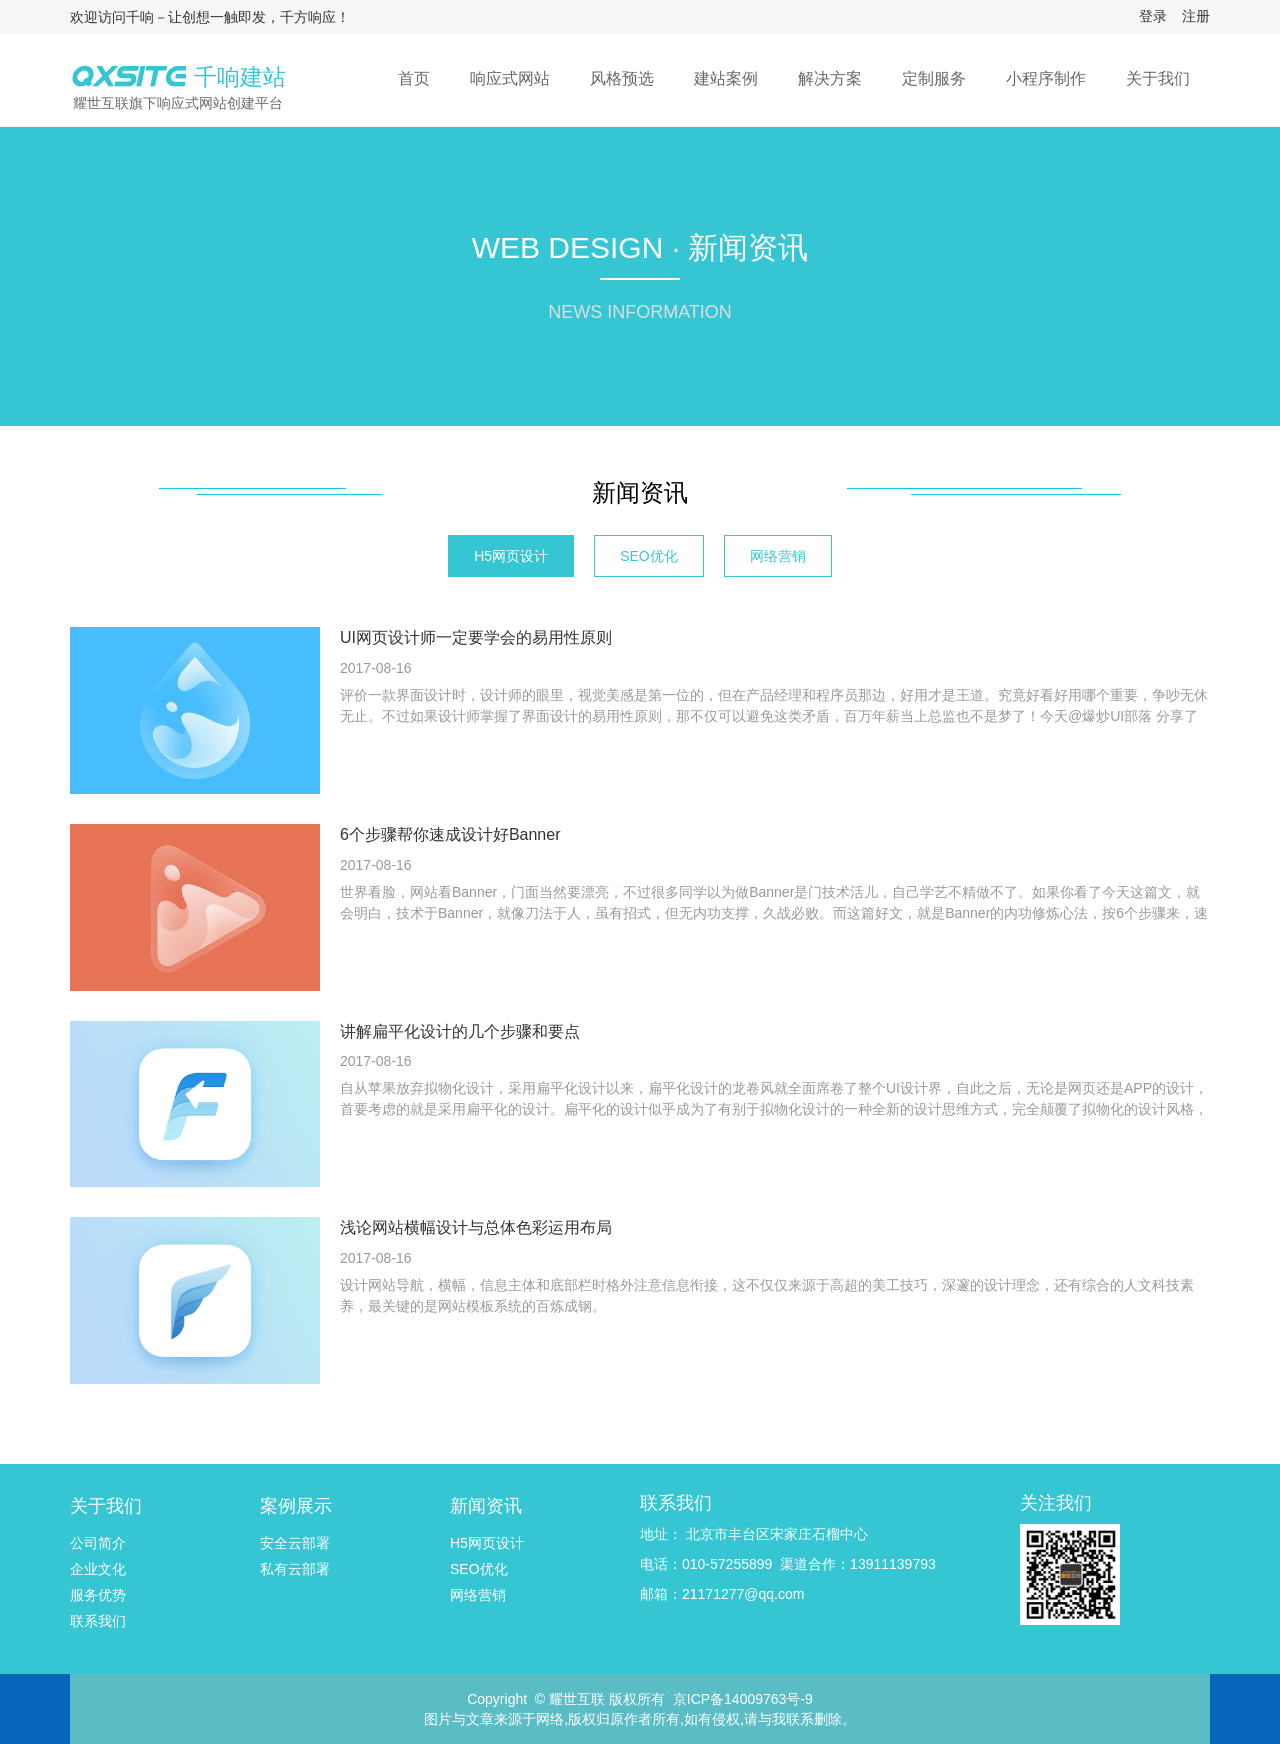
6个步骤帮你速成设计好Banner (450, 834)
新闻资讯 (640, 492)
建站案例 (726, 78)
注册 (1196, 16)
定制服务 (934, 78)
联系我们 (98, 1621)
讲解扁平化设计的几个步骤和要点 (460, 1031)
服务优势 (98, 1595)
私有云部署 (295, 1569)
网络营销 (778, 556)
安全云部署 (295, 1543)
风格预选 (622, 78)
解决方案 (830, 78)
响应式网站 (510, 78)
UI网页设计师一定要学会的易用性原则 (476, 637)
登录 (1153, 16)
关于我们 (1158, 78)
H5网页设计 (511, 556)
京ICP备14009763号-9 (743, 1699)
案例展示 (296, 1506)
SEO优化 (649, 556)
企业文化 (98, 1569)
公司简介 (98, 1543)
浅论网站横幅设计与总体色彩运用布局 (476, 1227)
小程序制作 (1046, 78)
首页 (414, 78)
